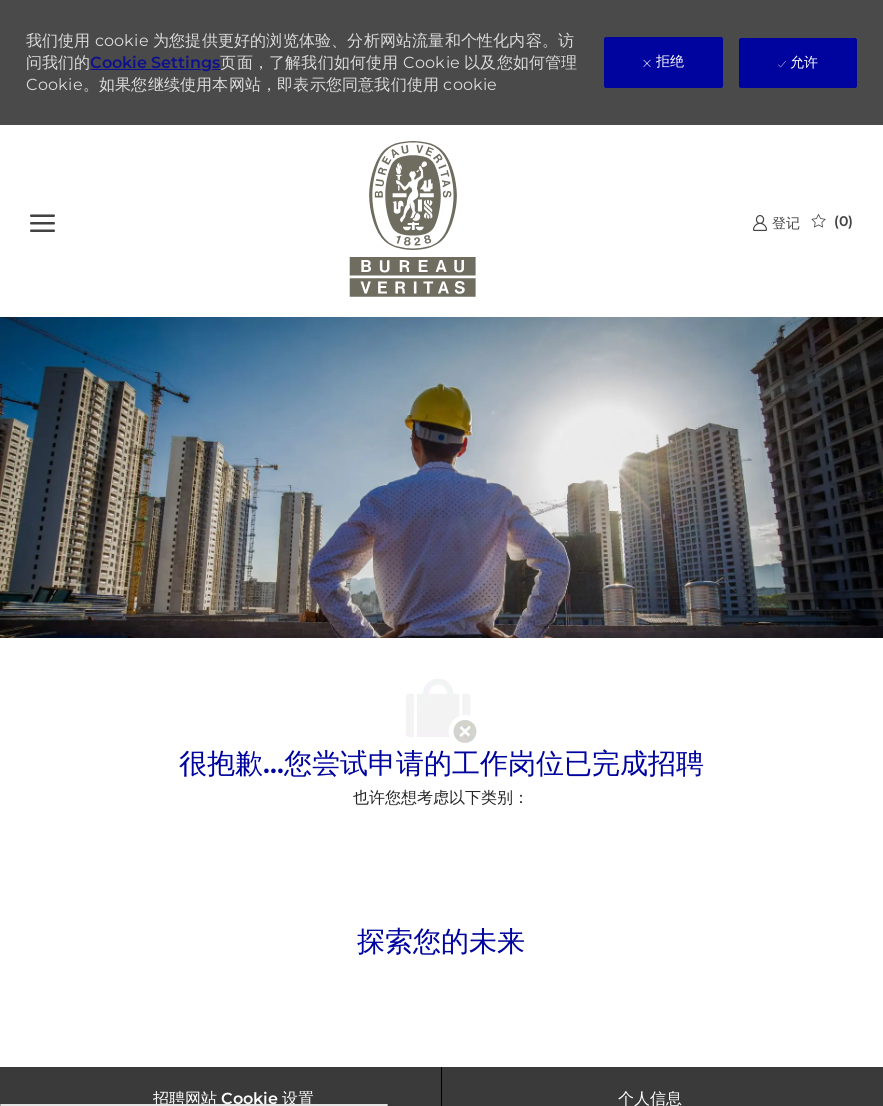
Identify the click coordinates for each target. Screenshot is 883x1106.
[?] (42, 221)
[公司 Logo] (414, 221)
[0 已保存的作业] (832, 221)
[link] (776, 222)
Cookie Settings (155, 62)
